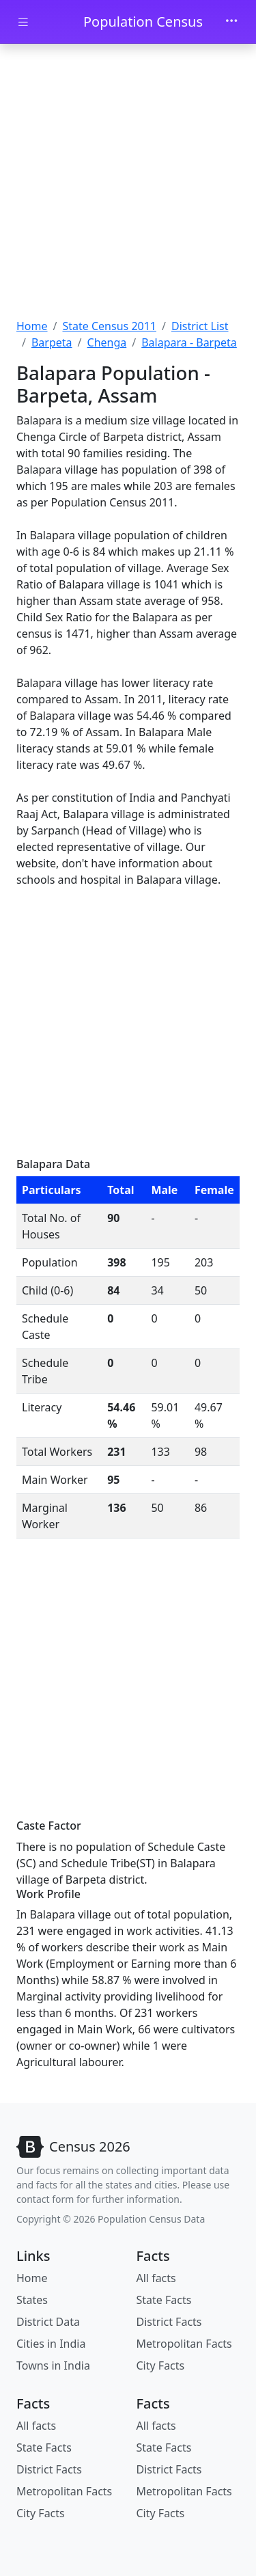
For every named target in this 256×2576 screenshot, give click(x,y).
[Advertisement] (128, 183)
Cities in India (50, 2343)
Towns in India (53, 2365)
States (32, 2299)
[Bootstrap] (73, 2147)
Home (32, 326)
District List (200, 326)
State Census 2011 (109, 326)
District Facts (169, 2321)
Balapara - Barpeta (189, 342)
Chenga (107, 342)
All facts (156, 2278)
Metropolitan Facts (184, 2343)
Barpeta (51, 342)
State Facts (164, 2299)
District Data (48, 2321)
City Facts (161, 2365)
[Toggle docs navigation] (23, 22)
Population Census (143, 21)
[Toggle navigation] (231, 22)
